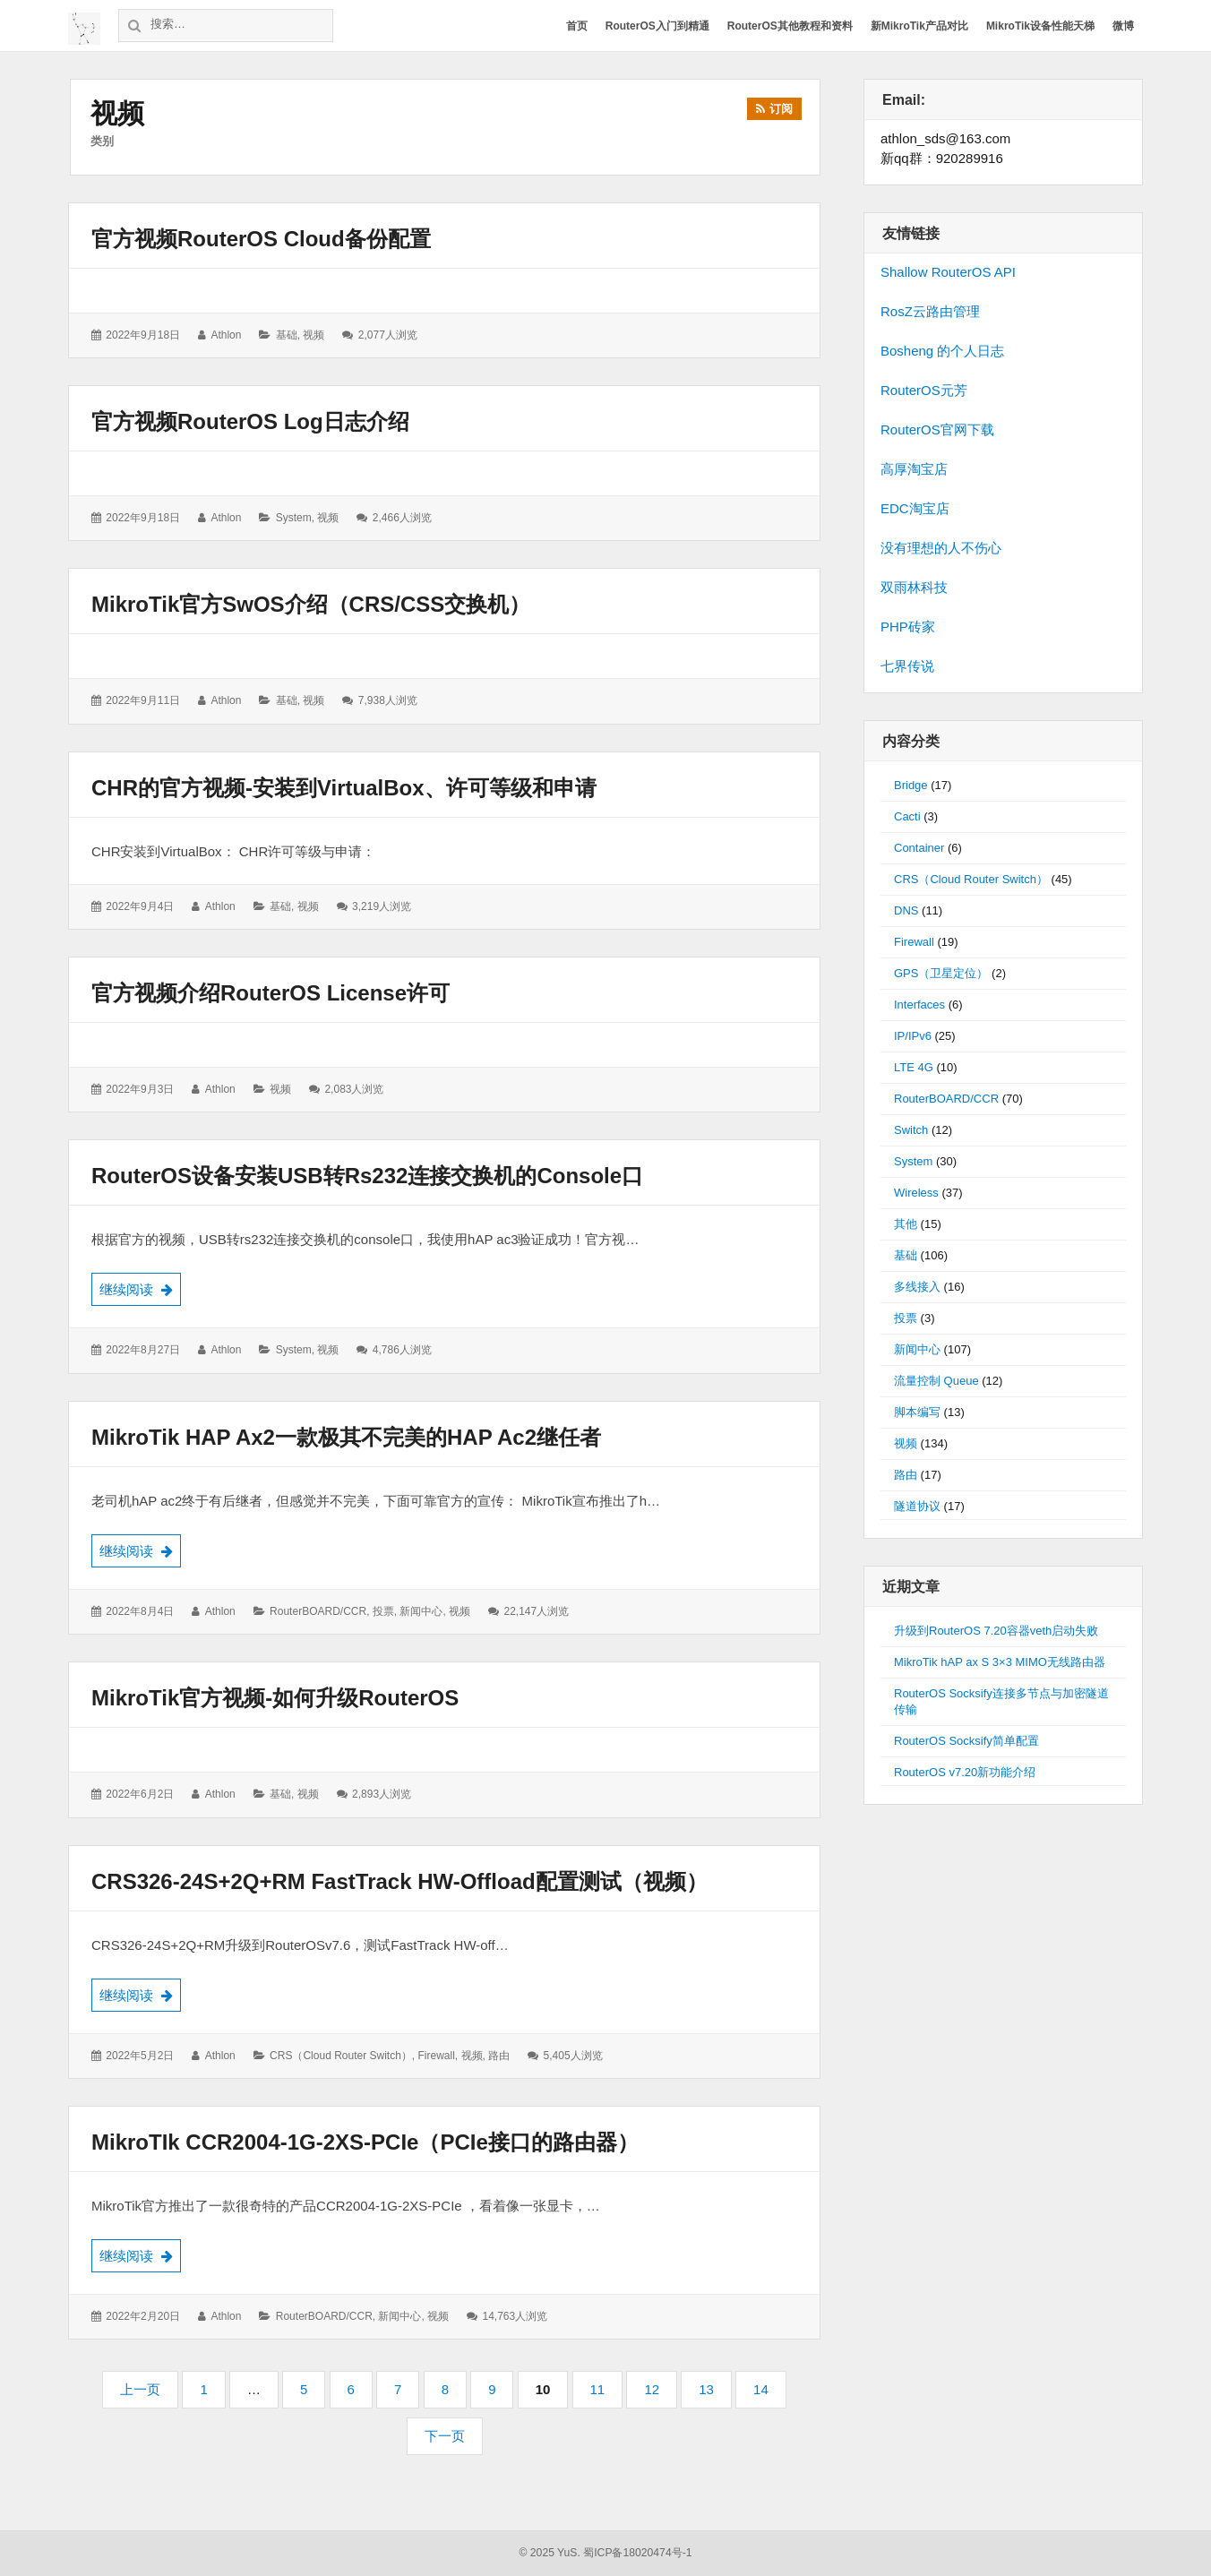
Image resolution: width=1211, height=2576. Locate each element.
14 (766, 2395)
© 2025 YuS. (550, 2552)
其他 (905, 1224)
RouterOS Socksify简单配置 (966, 1740)
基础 (286, 335)
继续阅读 (140, 1287)
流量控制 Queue (936, 1380)
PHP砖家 (907, 626)
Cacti (907, 816)
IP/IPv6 (913, 1036)
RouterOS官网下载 (937, 429)
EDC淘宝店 (914, 508)
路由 (499, 2055)
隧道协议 (917, 1506)
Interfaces (919, 1004)
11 (603, 2395)
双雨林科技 (914, 587)
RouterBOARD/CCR (318, 1611)
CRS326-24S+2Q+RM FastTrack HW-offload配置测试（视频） (399, 1881)
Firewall (436, 2055)
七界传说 (907, 666)
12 (657, 2395)
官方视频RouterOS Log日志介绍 (250, 421)
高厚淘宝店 (914, 469)
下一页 (445, 2435)
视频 (313, 335)
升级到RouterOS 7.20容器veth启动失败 (996, 1630)
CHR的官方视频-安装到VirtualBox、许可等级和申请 (344, 788)
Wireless (916, 1192)
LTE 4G (913, 1067)
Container (919, 847)
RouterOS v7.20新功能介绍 (964, 1772)
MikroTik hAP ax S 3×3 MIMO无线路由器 (999, 1662)
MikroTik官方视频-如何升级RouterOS (275, 1698)
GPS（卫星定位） (941, 973)
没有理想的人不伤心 (940, 547)
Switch (911, 1130)
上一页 (140, 2389)
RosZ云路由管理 (930, 311)
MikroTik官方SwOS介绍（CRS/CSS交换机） (310, 604)
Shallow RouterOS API (948, 271)
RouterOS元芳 (923, 390)
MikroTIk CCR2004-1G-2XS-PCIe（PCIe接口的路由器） (365, 2142)
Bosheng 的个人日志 (942, 350)
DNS (906, 910)
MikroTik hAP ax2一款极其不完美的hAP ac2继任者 (346, 1437)
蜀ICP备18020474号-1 (637, 2552)
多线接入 (917, 1286)
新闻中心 (420, 1611)
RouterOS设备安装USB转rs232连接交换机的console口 (367, 1175)
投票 (383, 1611)
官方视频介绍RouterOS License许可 (270, 993)
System (294, 517)
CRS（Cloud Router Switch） (341, 2055)
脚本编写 (917, 1412)
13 (712, 2395)
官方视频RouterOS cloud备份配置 (261, 239)
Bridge (911, 785)
